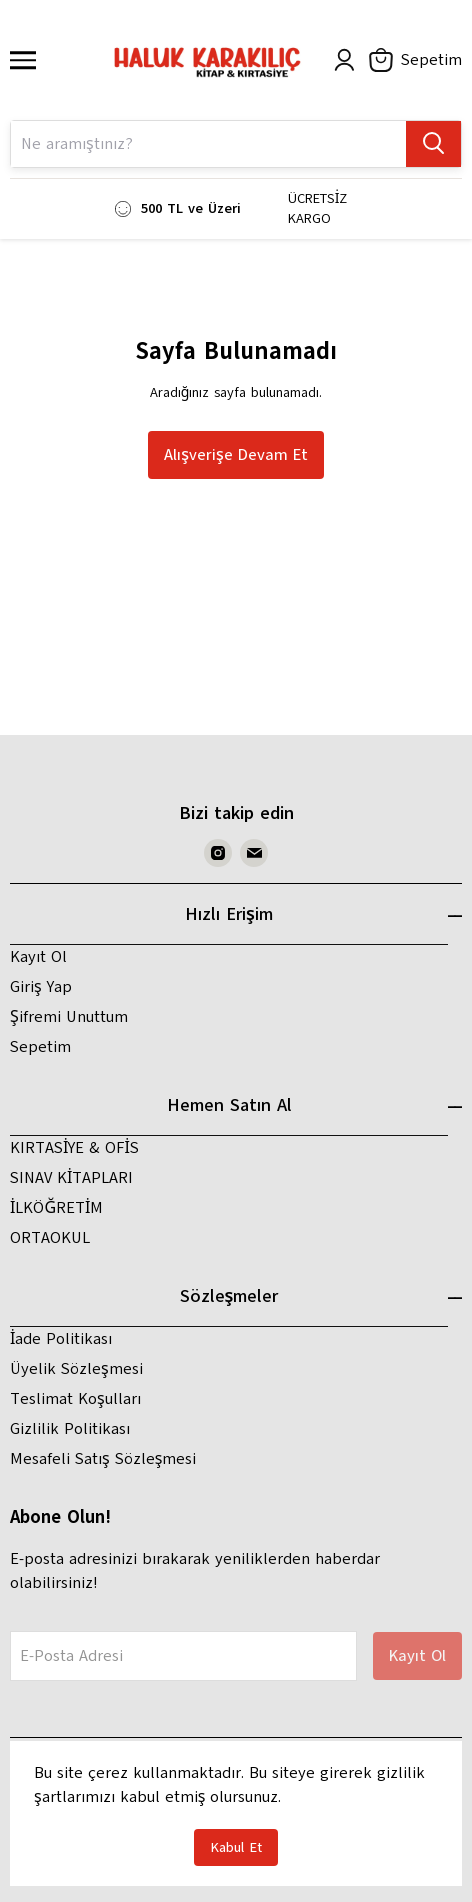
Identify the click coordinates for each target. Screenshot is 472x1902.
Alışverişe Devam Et (236, 455)
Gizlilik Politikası (70, 1429)
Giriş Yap (41, 987)
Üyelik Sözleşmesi (76, 1369)
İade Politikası (61, 1339)
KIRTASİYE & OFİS (74, 1148)
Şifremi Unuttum (69, 1017)
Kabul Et (236, 1847)
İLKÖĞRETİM (57, 1208)
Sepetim (40, 1047)
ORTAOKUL (50, 1238)
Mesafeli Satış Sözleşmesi (103, 1459)
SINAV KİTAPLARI (71, 1178)
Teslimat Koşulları (75, 1399)
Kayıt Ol (38, 957)
